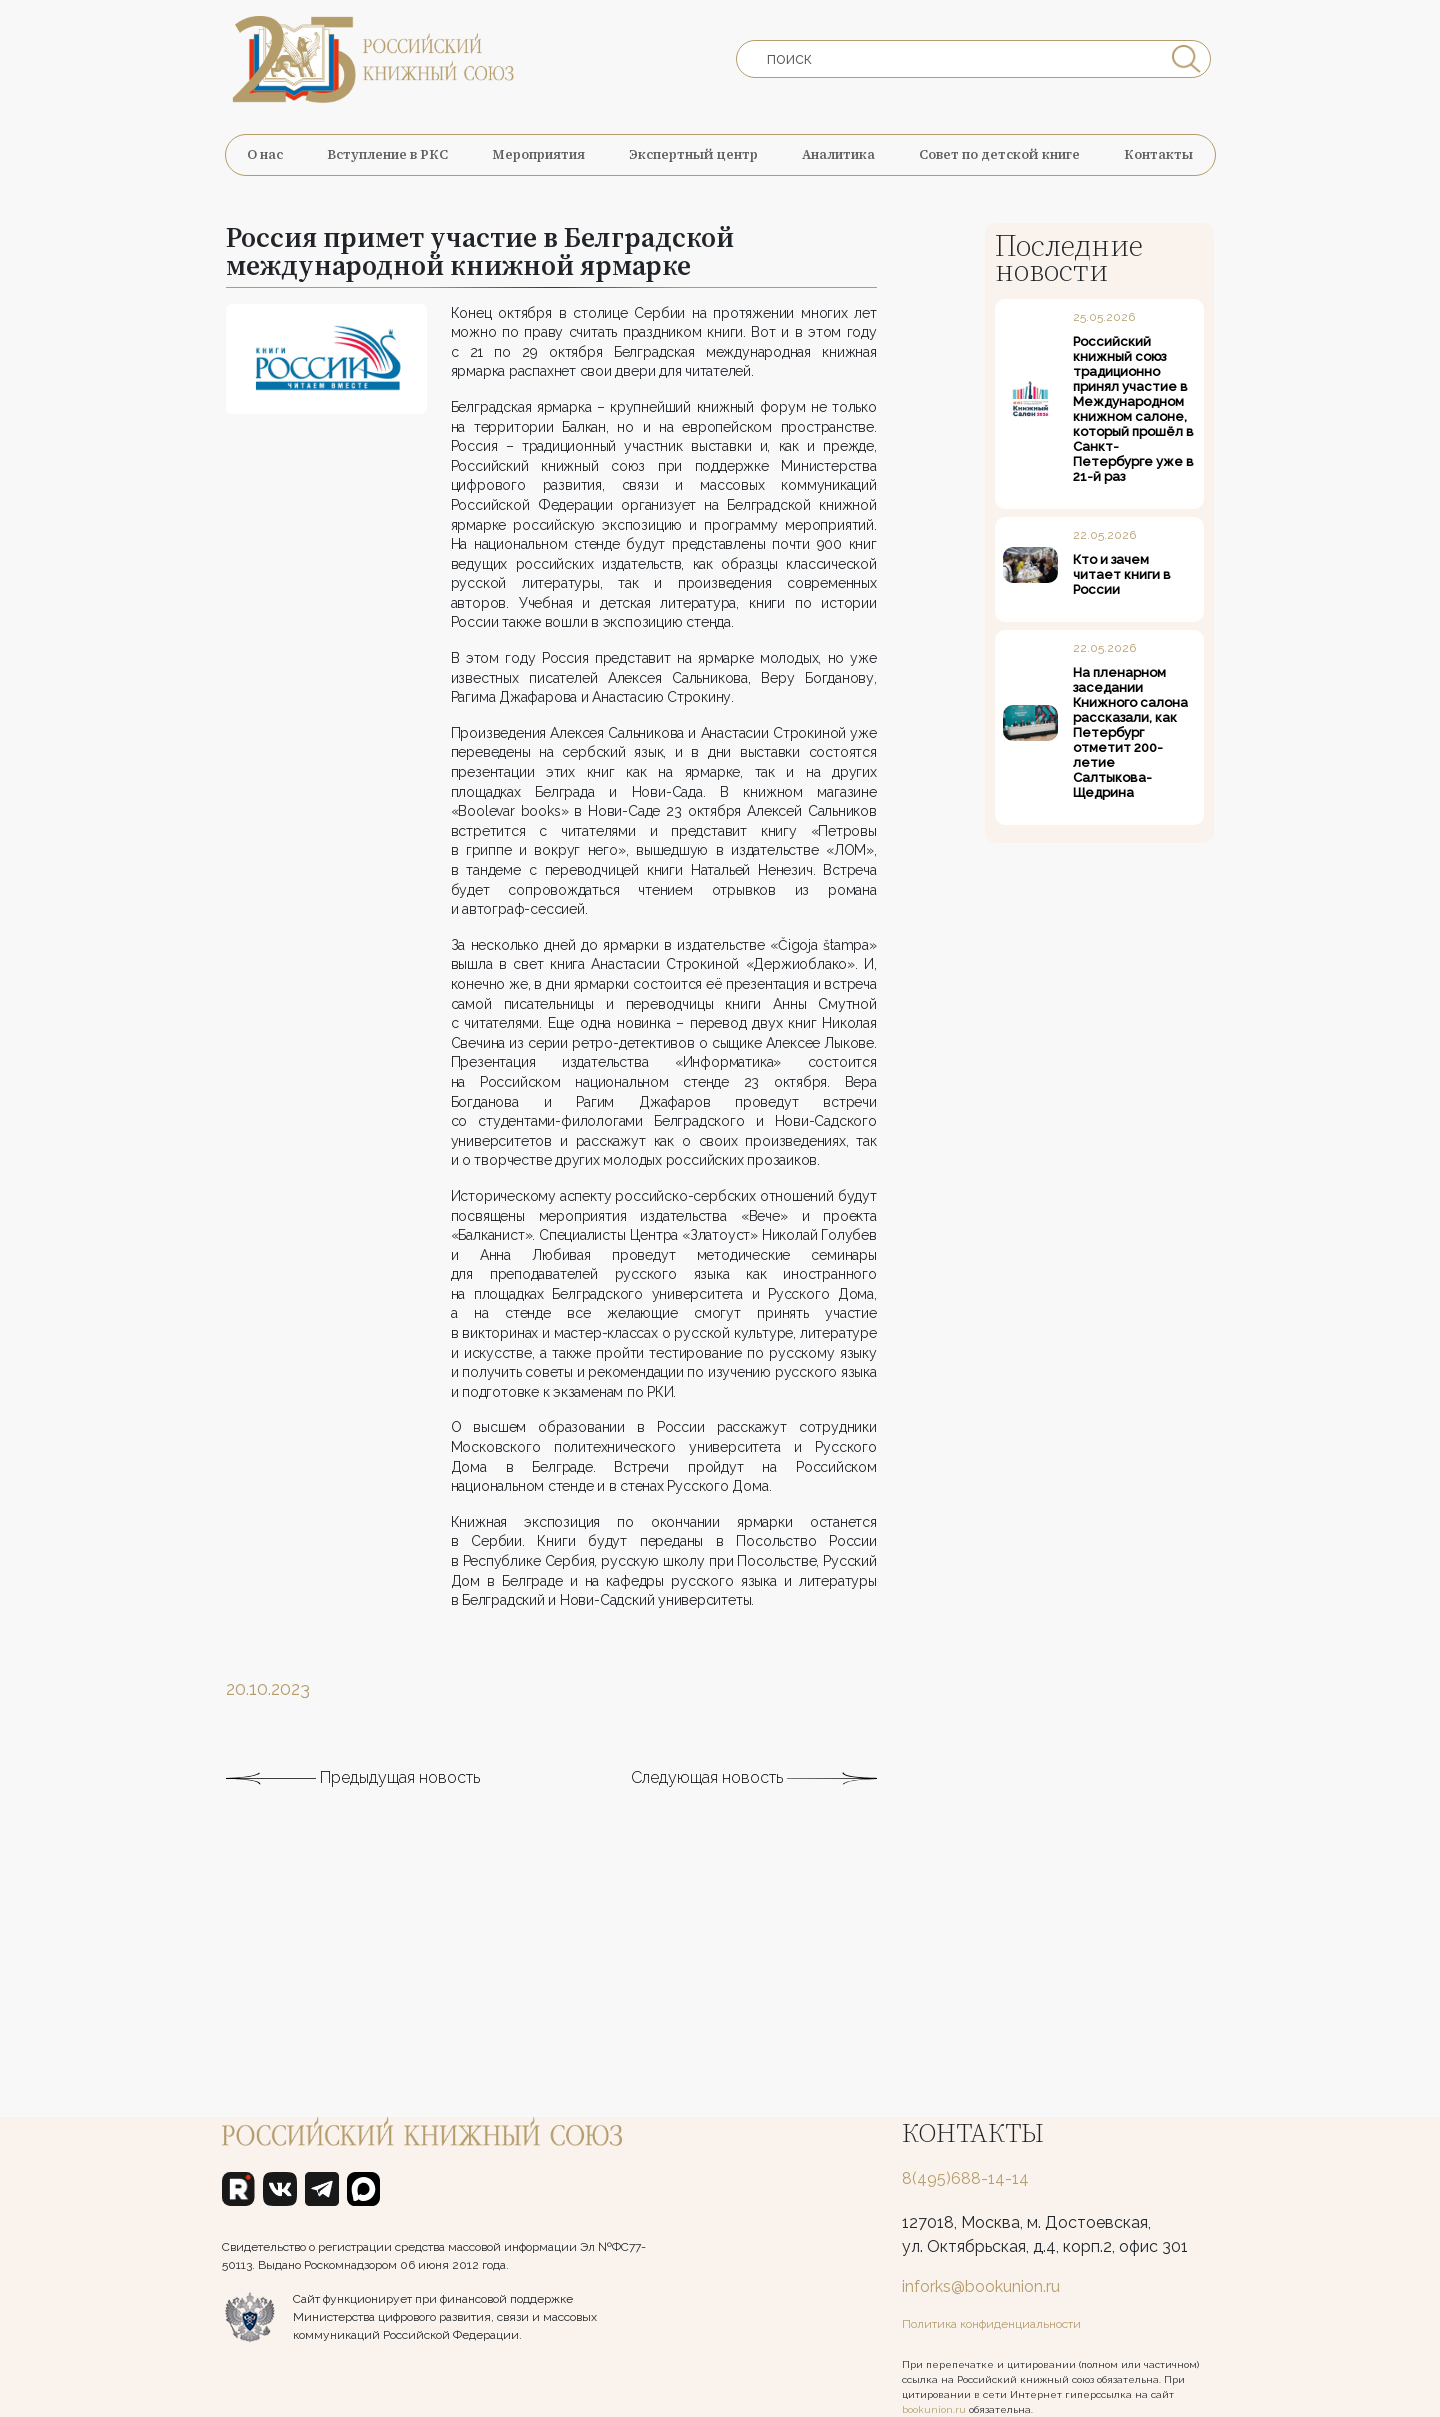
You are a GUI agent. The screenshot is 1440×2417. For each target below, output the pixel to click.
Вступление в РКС (387, 154)
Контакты (1158, 154)
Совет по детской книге (999, 154)
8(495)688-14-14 (965, 2178)
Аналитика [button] (838, 154)
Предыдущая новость (353, 1863)
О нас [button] (265, 154)
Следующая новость (754, 1863)
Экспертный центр (693, 154)
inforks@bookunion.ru (981, 2286)
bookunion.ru (934, 2409)
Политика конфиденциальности (991, 2324)
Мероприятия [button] (538, 154)
